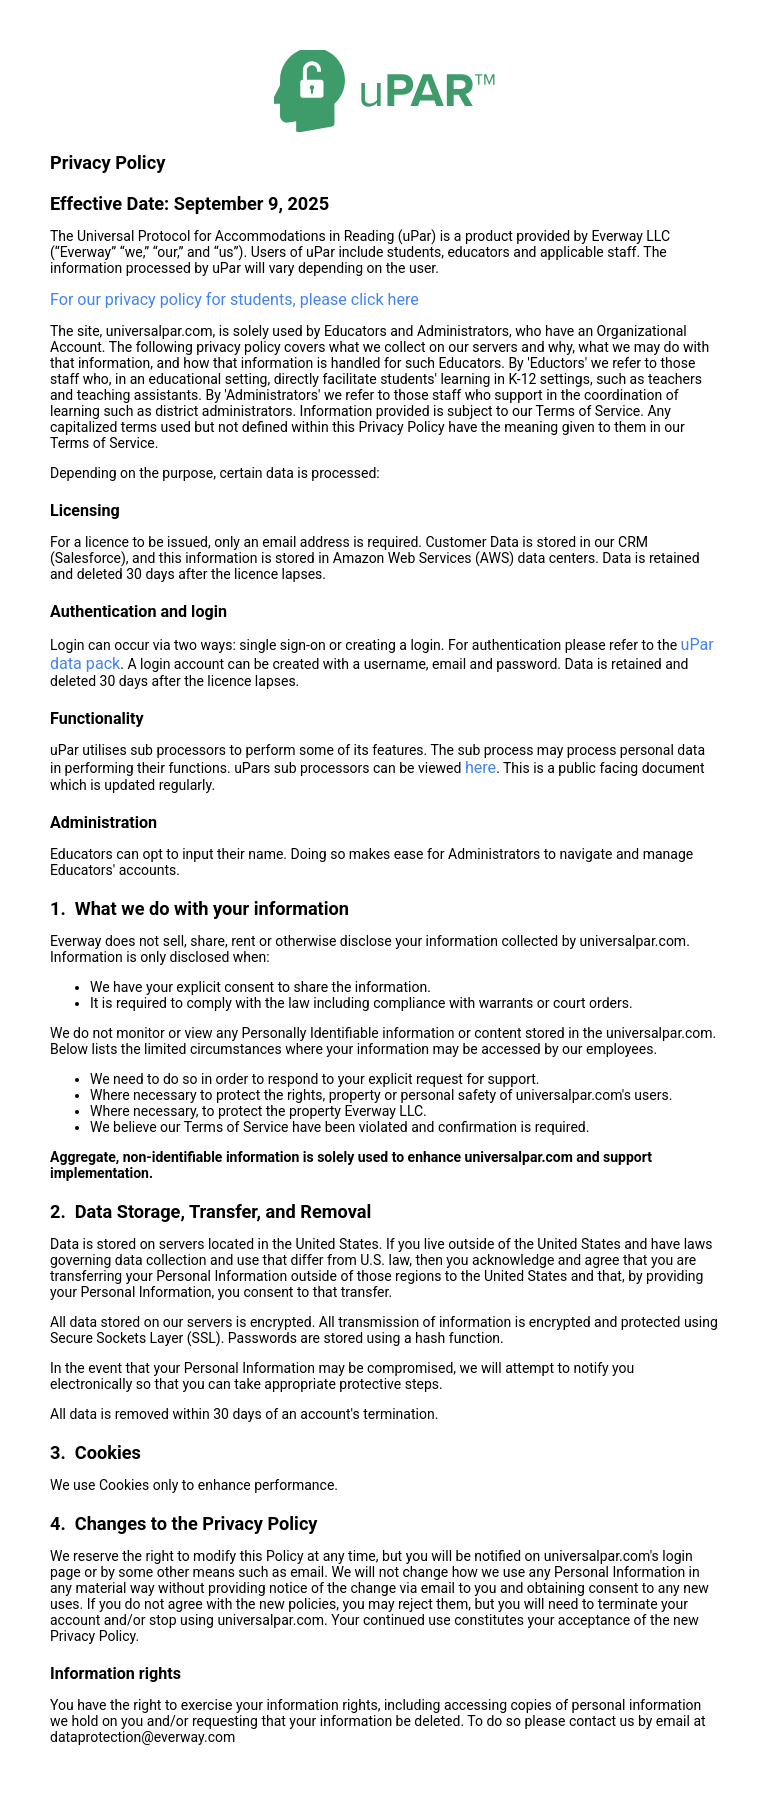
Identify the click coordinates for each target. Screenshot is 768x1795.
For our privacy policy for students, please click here (234, 299)
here (480, 767)
